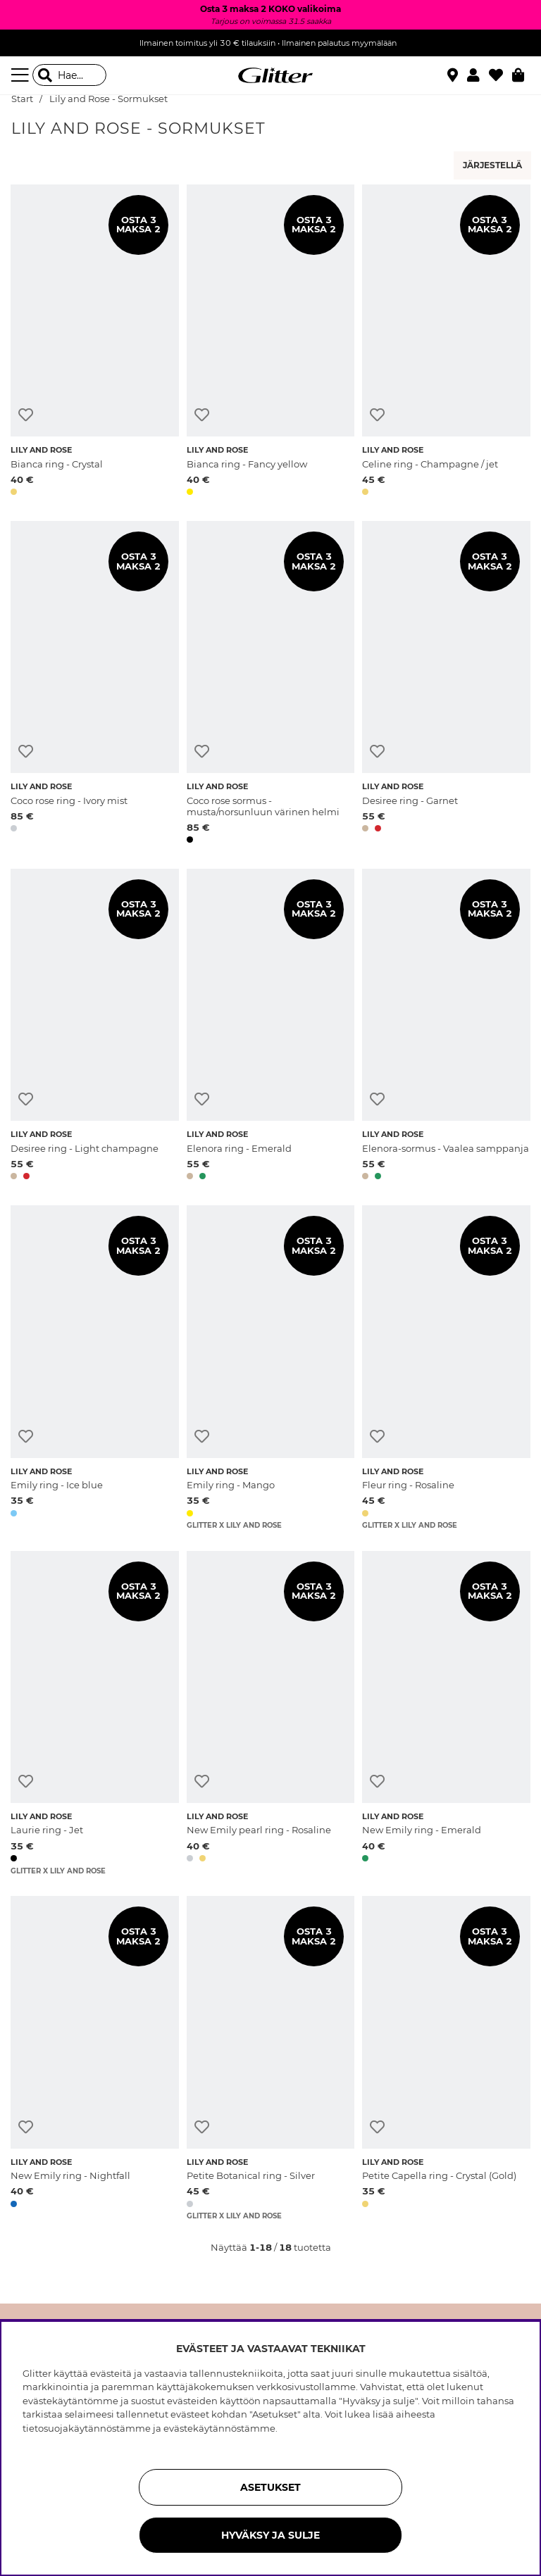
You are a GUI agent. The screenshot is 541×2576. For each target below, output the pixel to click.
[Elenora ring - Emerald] (271, 1027)
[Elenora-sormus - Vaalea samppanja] (446, 1027)
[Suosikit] (500, 75)
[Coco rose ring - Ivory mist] (95, 684)
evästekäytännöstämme (219, 2428)
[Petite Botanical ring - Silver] (271, 2058)
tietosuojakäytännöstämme (87, 2428)
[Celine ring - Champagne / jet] (446, 342)
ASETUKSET (270, 2487)
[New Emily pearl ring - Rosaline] (271, 1713)
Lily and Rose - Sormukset (108, 99)
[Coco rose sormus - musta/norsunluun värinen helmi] (271, 684)
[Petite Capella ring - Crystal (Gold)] (446, 2058)
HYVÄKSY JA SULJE (270, 2535)
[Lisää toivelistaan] (26, 415)
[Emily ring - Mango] (271, 1367)
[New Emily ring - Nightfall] (95, 2058)
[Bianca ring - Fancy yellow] (271, 342)
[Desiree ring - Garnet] (446, 684)
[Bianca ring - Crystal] (95, 342)
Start (22, 99)
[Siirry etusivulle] (270, 75)
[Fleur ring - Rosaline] (446, 1367)
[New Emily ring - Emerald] (446, 1713)
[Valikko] (21, 75)
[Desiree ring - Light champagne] (95, 1027)
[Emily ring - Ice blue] (95, 1367)
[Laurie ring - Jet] (95, 1713)
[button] (478, 75)
